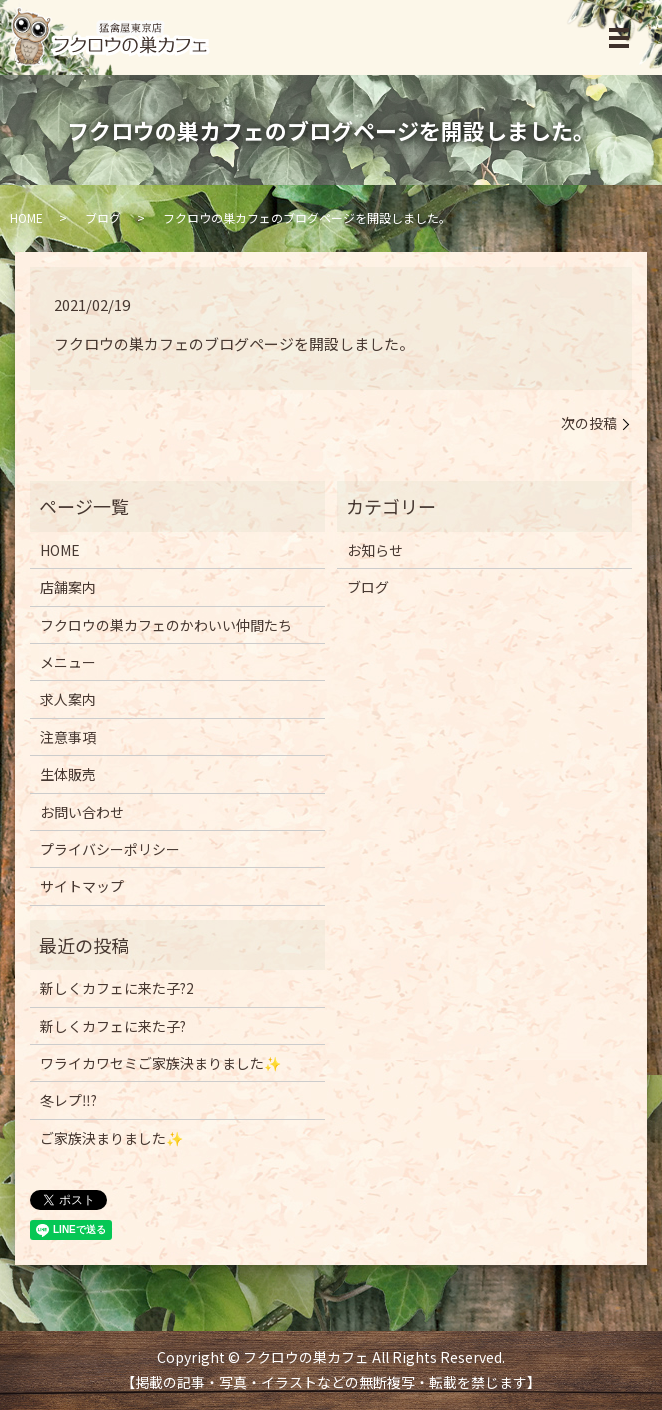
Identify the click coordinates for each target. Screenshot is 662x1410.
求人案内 (68, 699)
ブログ (103, 217)
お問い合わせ (82, 812)
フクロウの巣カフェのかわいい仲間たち (166, 625)
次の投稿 (589, 423)
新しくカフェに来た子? (113, 1026)
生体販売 (68, 774)
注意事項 (68, 737)
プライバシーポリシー (110, 849)
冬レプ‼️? (68, 1100)
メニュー (68, 662)
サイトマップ (82, 886)
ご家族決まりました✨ (111, 1138)
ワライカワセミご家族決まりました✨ (160, 1063)
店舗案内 (68, 587)
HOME (26, 217)
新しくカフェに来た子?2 (117, 988)
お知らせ (375, 550)
